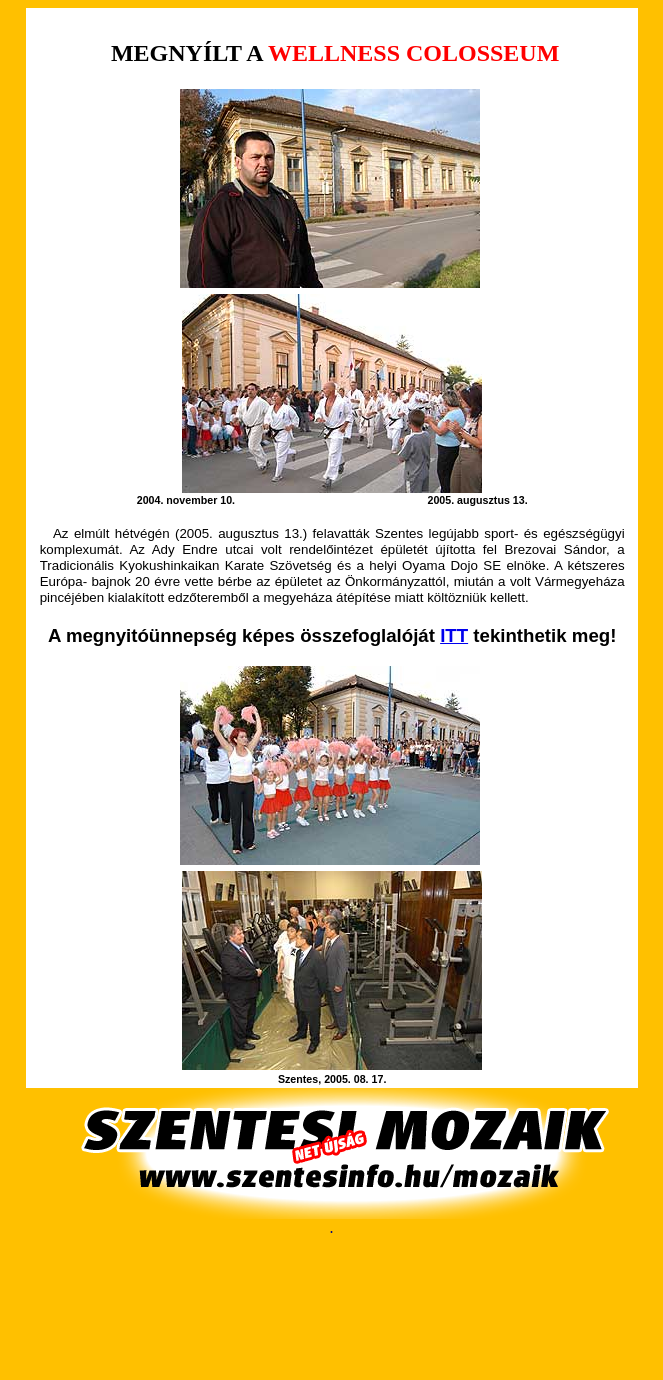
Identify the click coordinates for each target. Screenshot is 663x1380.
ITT (454, 635)
